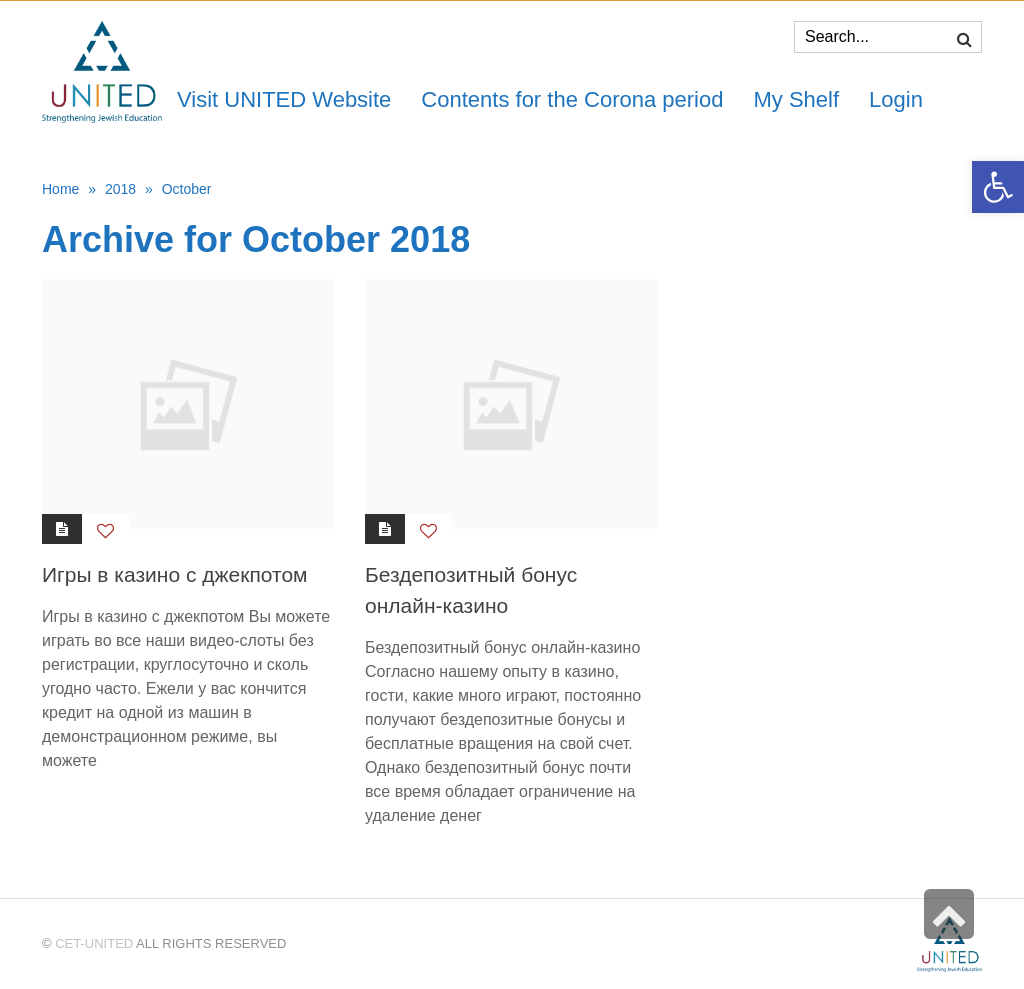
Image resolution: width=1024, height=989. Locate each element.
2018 (120, 189)
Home (60, 189)
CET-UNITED (94, 943)
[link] (796, 99)
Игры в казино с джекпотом (175, 574)
